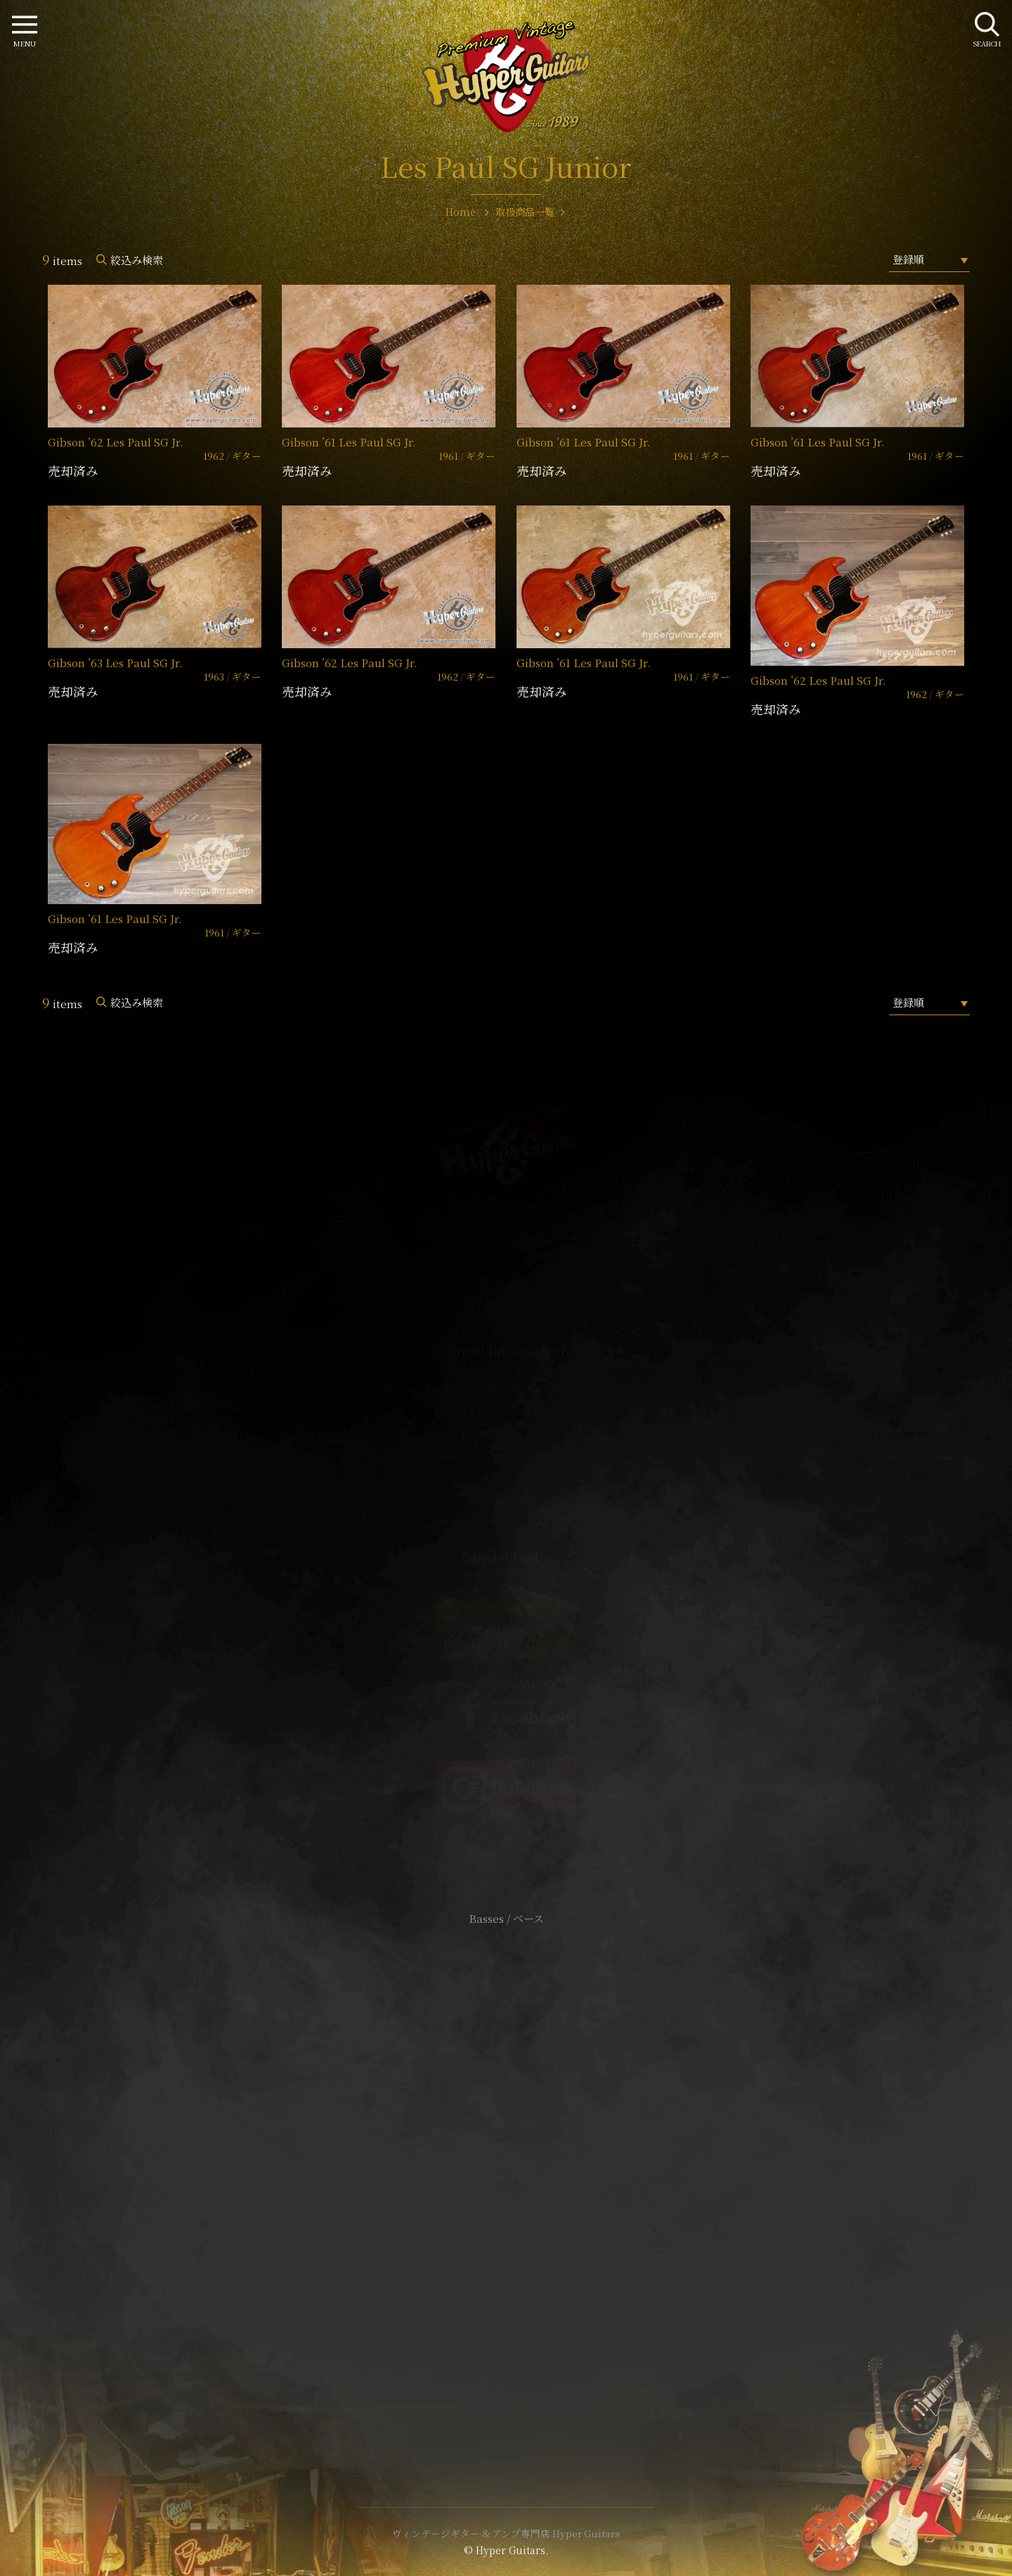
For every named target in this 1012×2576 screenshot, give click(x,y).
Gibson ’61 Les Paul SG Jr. (349, 441)
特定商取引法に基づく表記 (506, 2175)
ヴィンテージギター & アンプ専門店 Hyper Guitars (506, 2533)
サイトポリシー (506, 2154)
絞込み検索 (136, 259)
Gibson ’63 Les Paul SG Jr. (115, 662)
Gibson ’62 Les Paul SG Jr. (115, 441)
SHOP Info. (506, 1498)
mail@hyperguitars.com (527, 1456)
